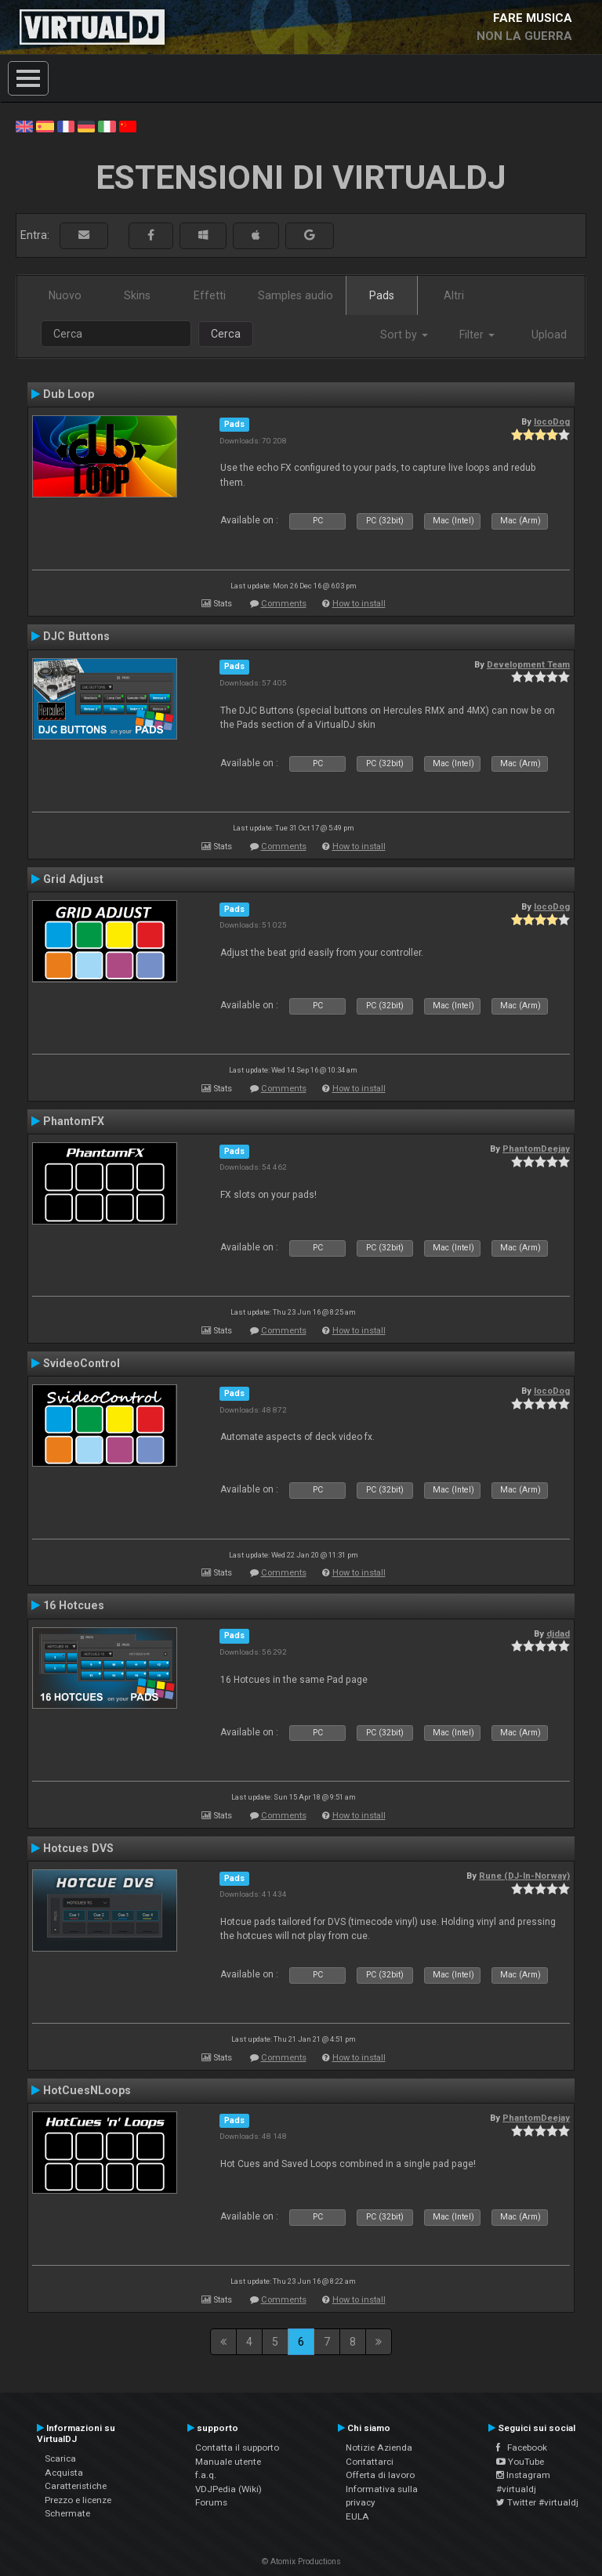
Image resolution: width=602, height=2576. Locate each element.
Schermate (67, 2513)
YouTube (520, 2461)
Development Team (528, 664)
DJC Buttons (76, 636)
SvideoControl (81, 1363)
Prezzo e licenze (78, 2500)
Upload (549, 334)
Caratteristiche (76, 2485)
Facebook (521, 2447)
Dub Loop (68, 394)
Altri (454, 295)
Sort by (404, 334)
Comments (283, 604)
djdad (558, 1633)
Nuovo (65, 295)
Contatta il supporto (237, 2447)
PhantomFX (73, 1121)
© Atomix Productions (301, 2561)
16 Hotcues (73, 1605)
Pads (381, 295)
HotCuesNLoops (87, 2090)
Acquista (64, 2472)
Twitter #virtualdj (537, 2502)
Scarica (60, 2458)
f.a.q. (205, 2474)
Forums (211, 2502)
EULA (357, 2516)
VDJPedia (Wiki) (228, 2489)
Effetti (210, 295)
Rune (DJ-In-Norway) (524, 1875)
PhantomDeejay (536, 1148)
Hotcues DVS (78, 1848)
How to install (359, 604)
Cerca (226, 333)
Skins (137, 295)
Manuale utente (228, 2461)
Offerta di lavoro (380, 2474)
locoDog (552, 421)
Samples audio (295, 295)
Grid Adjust (73, 879)
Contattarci (369, 2461)
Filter (477, 334)
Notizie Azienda (379, 2447)
